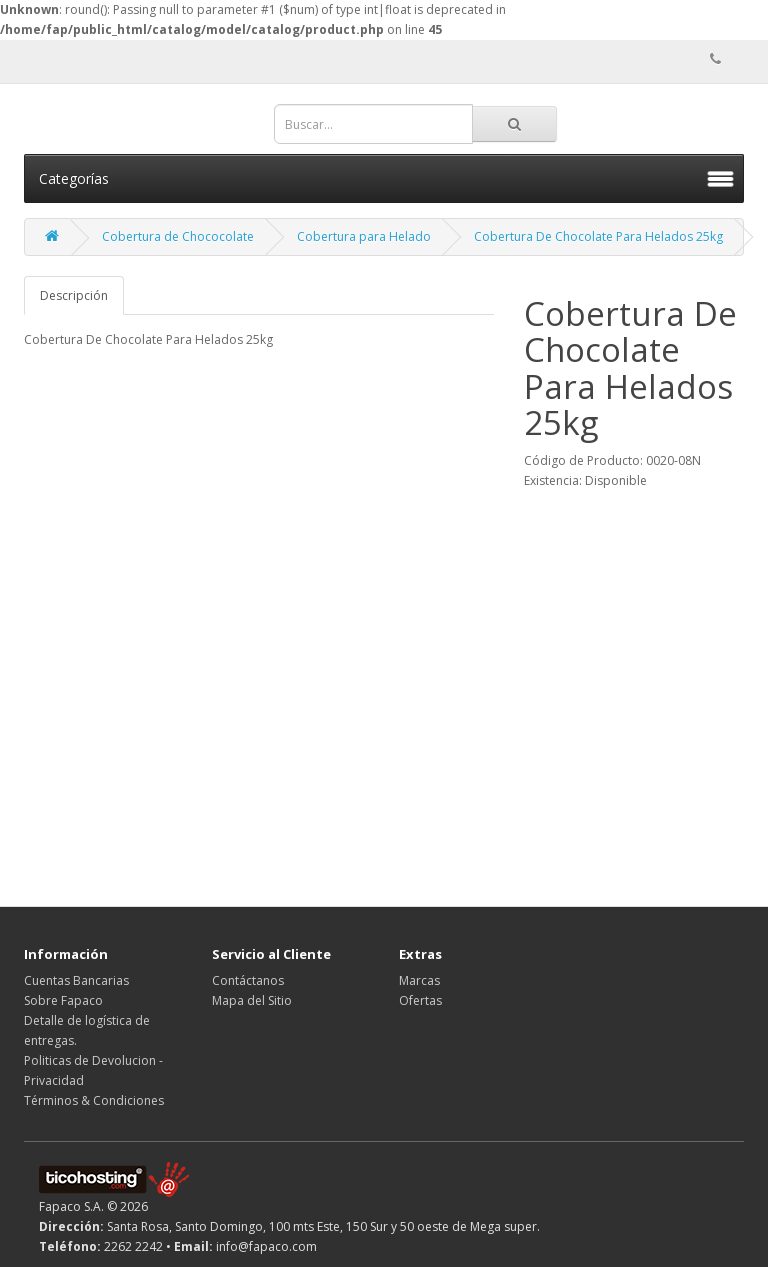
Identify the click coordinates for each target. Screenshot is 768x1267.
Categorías (74, 178)
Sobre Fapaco (63, 1000)
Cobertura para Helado (364, 236)
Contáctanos (248, 980)
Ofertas (420, 1000)
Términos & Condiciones (94, 1100)
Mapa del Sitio (252, 1000)
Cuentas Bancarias (76, 980)
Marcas (419, 980)
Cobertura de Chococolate (178, 236)
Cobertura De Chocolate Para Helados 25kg (598, 236)
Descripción (74, 295)
